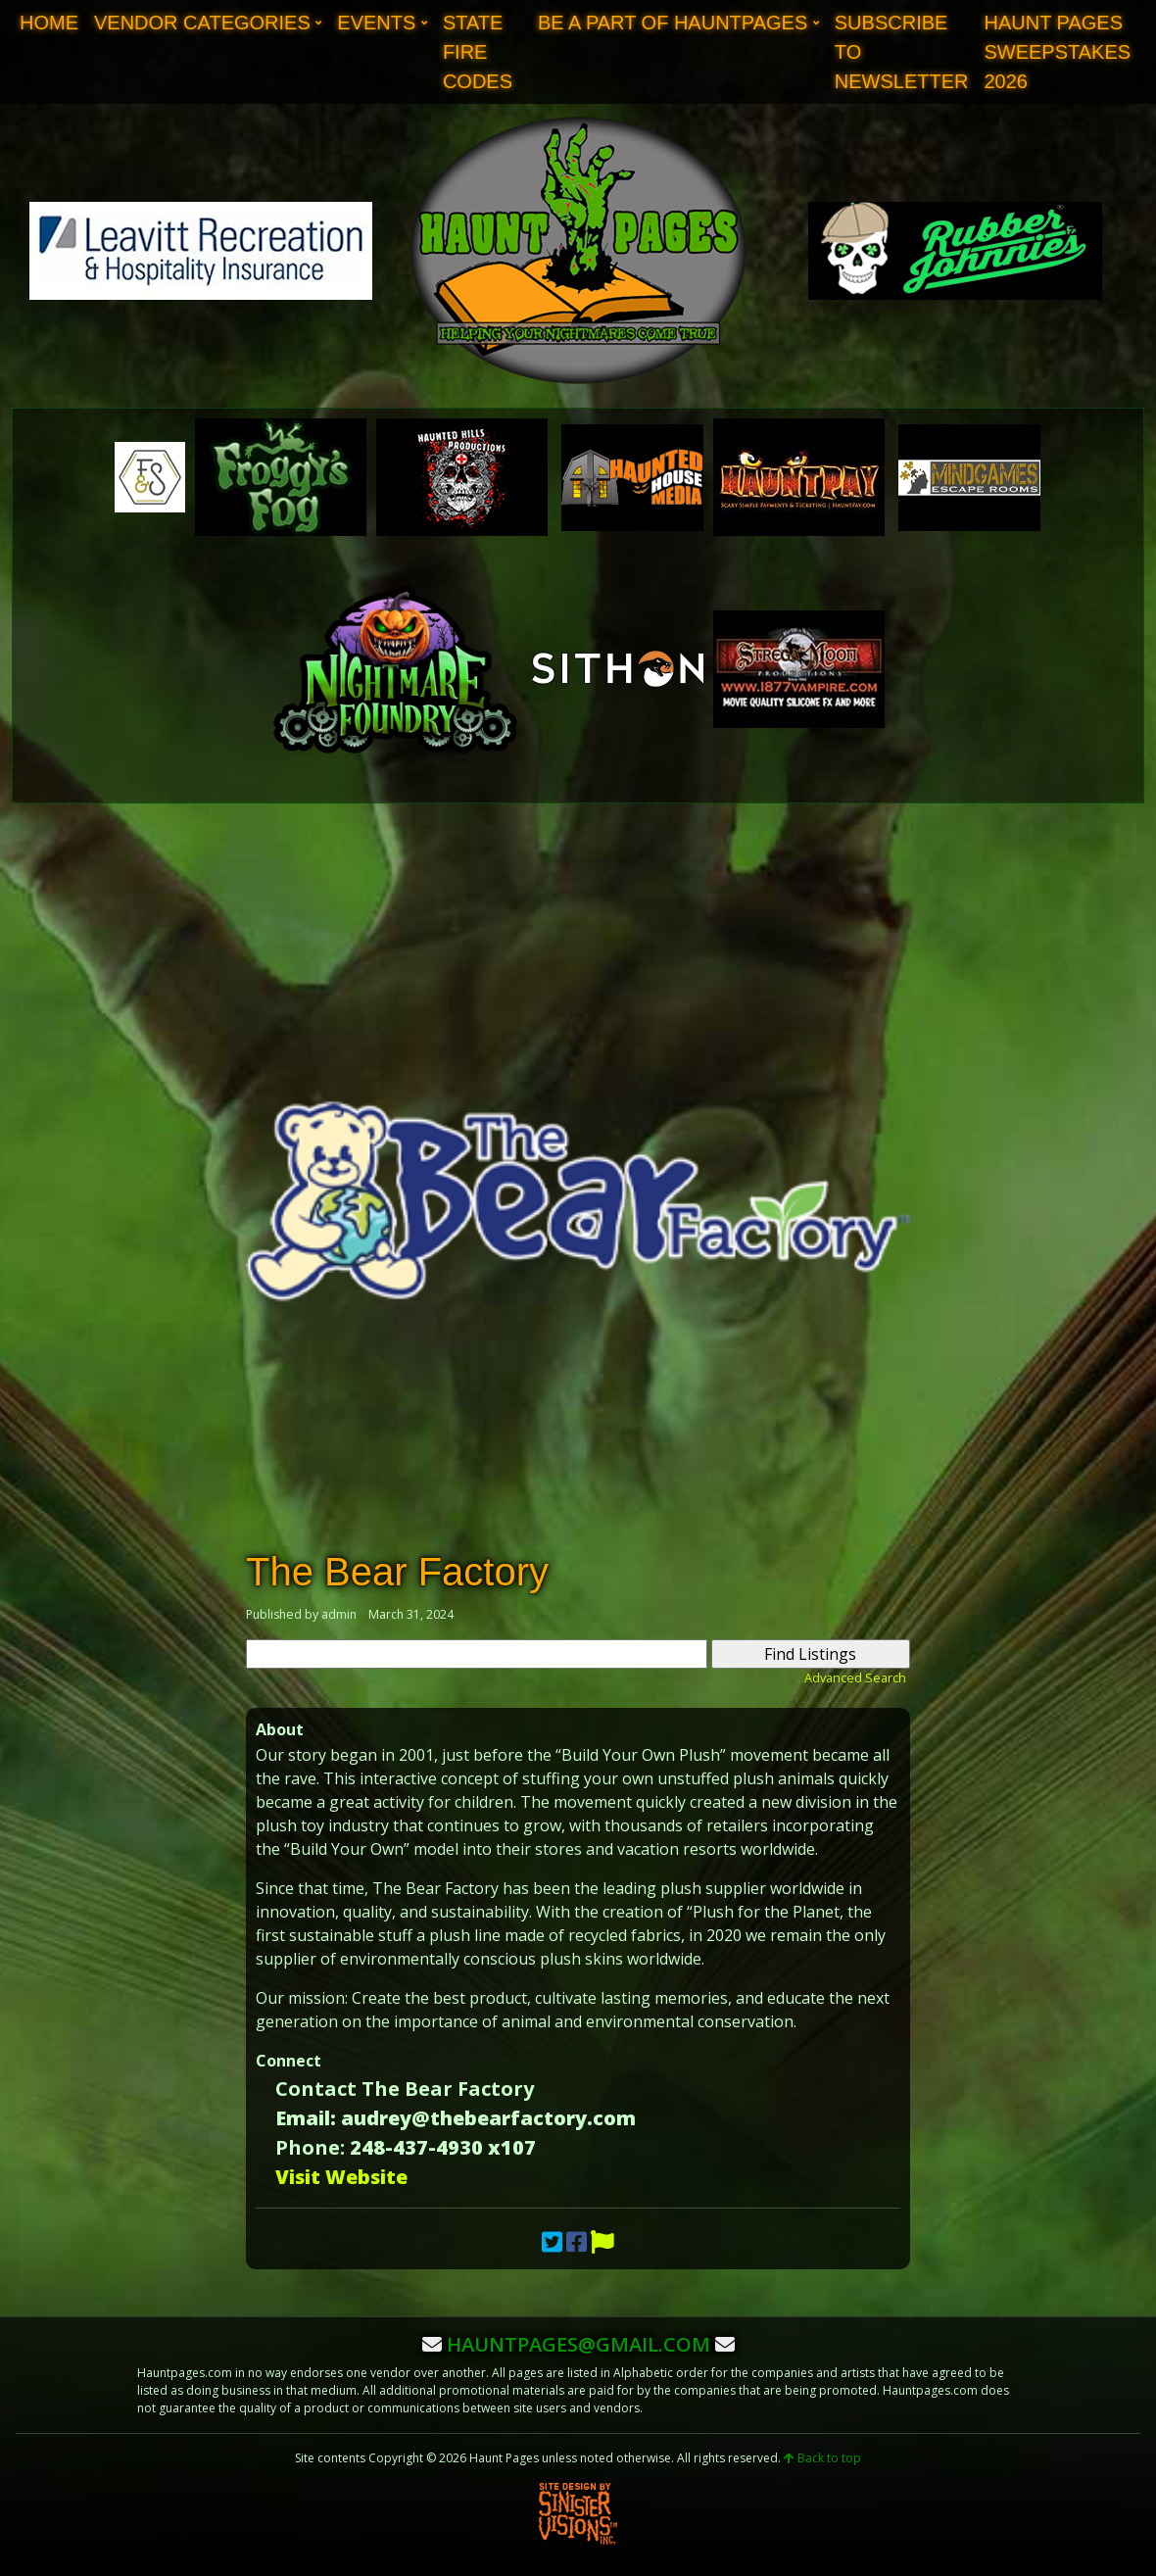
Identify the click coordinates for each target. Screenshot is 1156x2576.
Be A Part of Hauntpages (672, 22)
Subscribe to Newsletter (902, 52)
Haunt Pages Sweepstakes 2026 (1057, 52)
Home (49, 22)
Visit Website (341, 2176)
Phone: (310, 2147)
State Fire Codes (477, 52)
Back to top (822, 2458)
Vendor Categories (202, 22)
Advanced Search (855, 1677)
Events (376, 22)
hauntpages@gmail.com (578, 2344)
